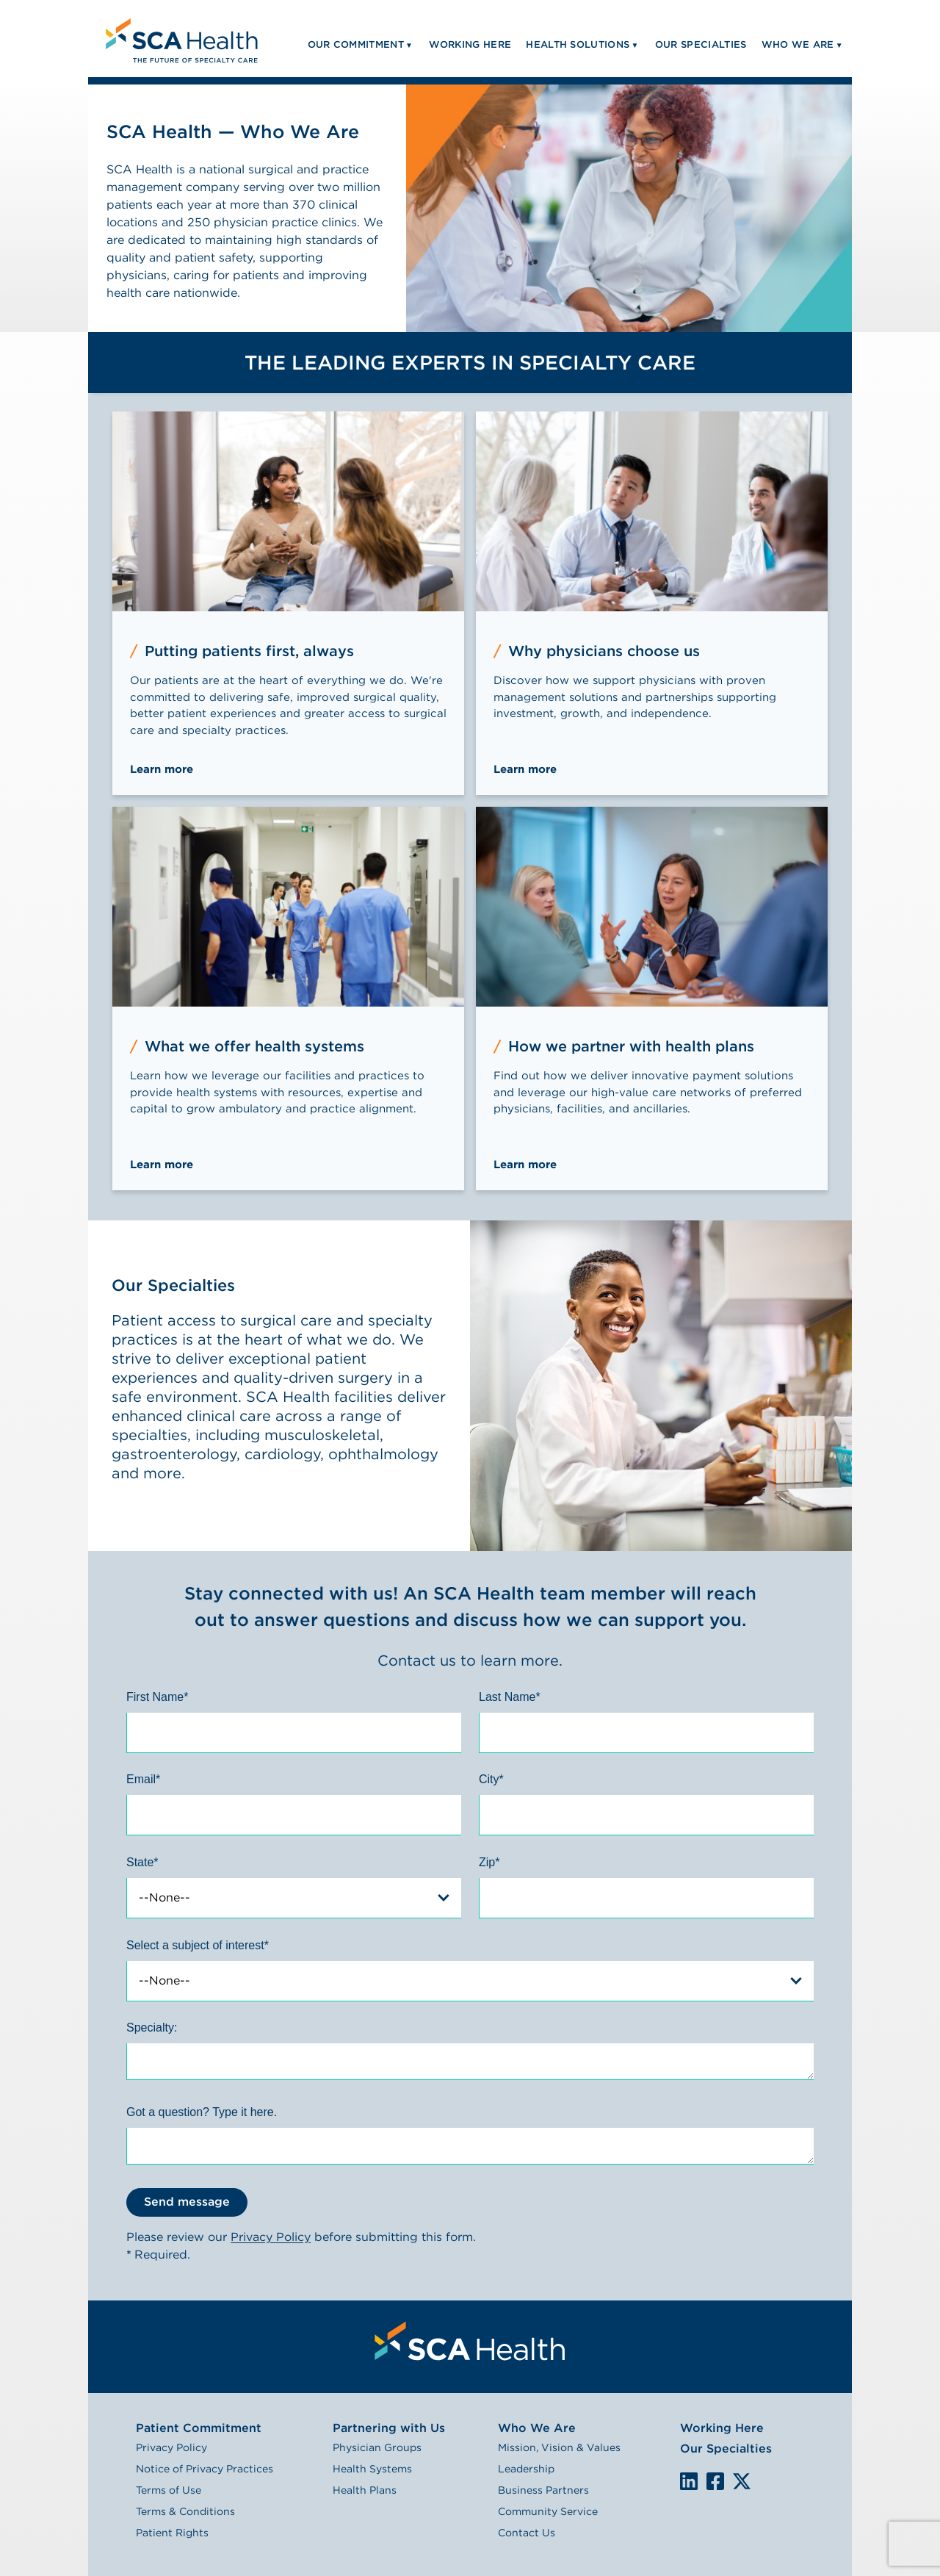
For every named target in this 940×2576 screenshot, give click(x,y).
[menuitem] (180, 38)
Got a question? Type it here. (201, 2112)
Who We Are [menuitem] (798, 44)
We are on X (742, 2482)
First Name (157, 1697)
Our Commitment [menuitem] (356, 44)
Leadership (526, 2469)
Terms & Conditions (185, 2511)
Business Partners (543, 2490)
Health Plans (365, 2490)
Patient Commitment (198, 2428)
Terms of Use (168, 2490)
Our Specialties (726, 2449)
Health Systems (372, 2469)
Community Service (548, 2511)
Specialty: (151, 2027)
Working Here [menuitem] (470, 44)
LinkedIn (689, 2481)
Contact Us (526, 2533)
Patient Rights (172, 2533)
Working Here (722, 2428)
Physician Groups (377, 2447)
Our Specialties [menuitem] (701, 44)
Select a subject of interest (197, 1945)
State (142, 1862)
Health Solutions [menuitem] (577, 44)
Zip (489, 1862)
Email (143, 1779)
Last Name (509, 1697)
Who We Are (537, 2428)
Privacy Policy (271, 2237)
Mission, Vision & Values (559, 2447)
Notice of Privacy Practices (204, 2469)
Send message (187, 2202)
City (491, 1779)
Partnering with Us (389, 2428)
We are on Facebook (715, 2482)
